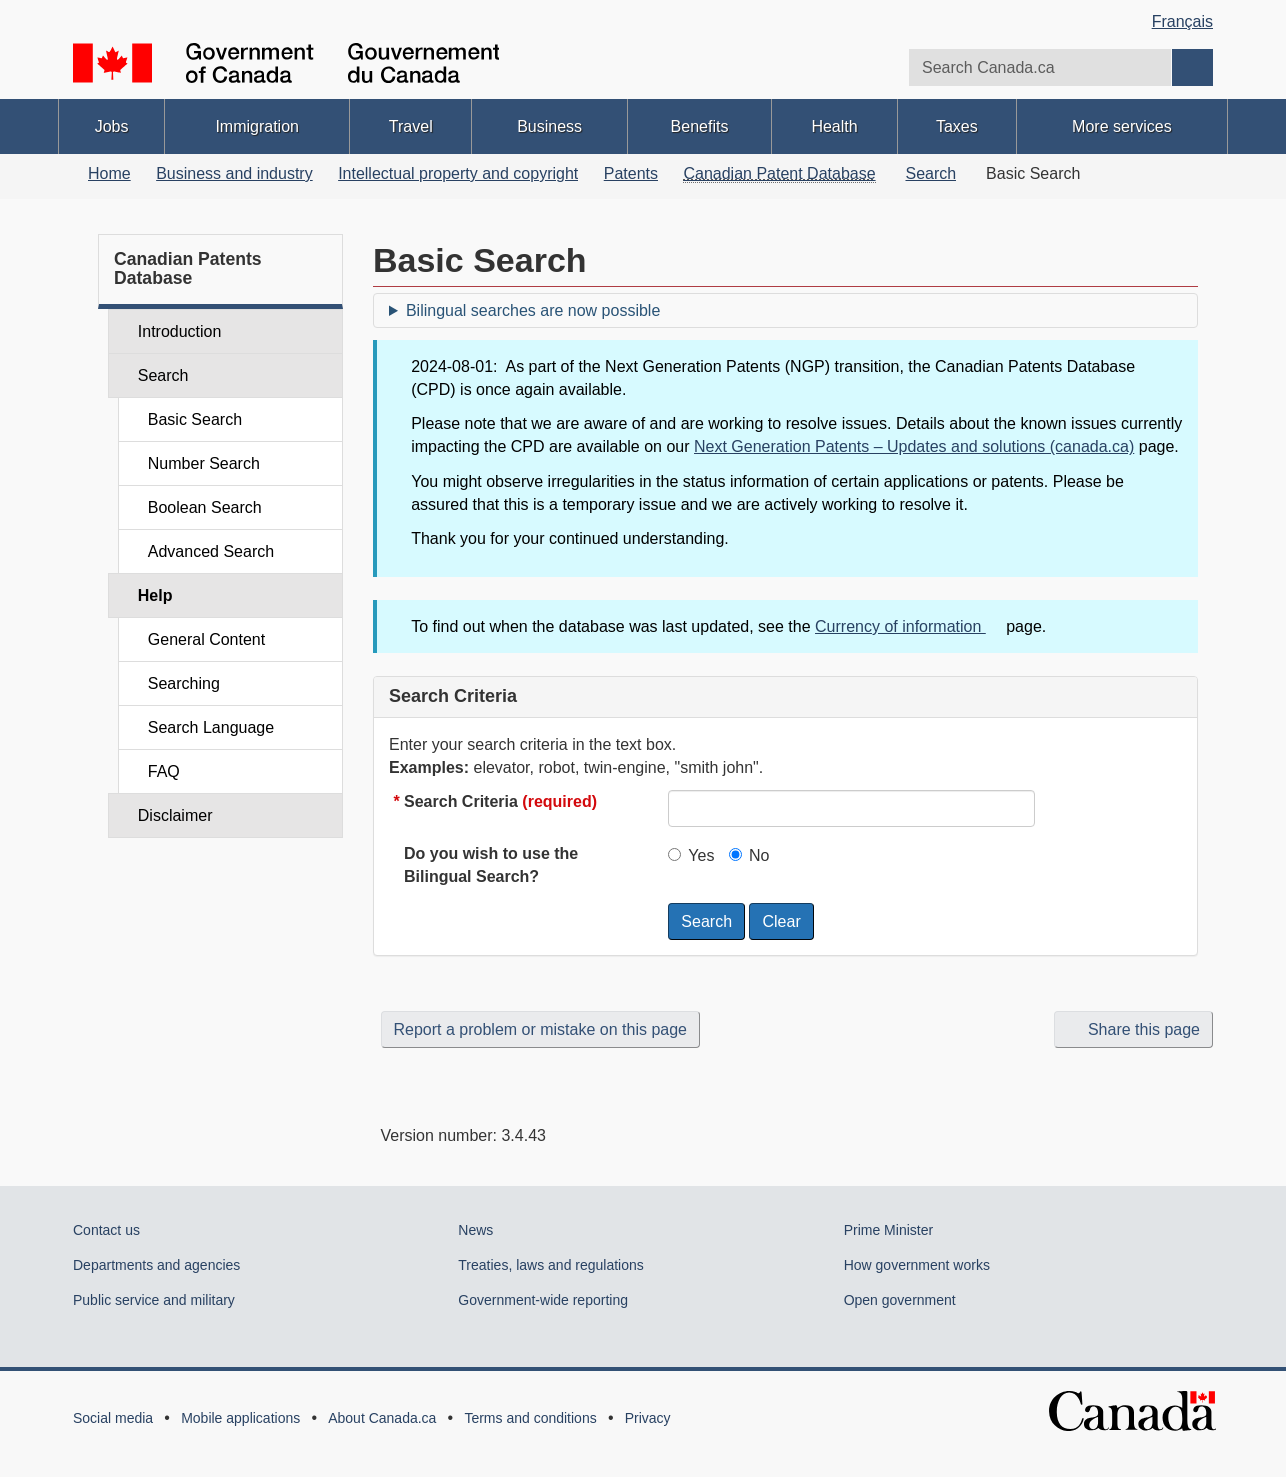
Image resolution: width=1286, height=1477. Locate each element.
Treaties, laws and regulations (550, 1265)
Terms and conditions (530, 1418)
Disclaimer (175, 815)
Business (549, 126)
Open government (900, 1300)
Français (1182, 21)
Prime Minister (888, 1230)
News (475, 1230)
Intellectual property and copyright (458, 173)
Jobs (112, 126)
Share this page (1133, 1029)
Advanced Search (211, 551)
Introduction (180, 331)
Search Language (211, 727)
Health (834, 126)
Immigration (257, 126)
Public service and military (154, 1300)
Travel (411, 126)
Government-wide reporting (543, 1300)
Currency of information (908, 626)
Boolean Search (205, 507)
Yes (691, 855)
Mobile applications (240, 1418)
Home (109, 173)
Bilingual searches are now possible (533, 310)
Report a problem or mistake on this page (540, 1029)
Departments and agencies (156, 1265)
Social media (113, 1418)
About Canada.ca (382, 1418)
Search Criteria (500, 801)
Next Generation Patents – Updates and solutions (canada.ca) (914, 446)
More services (1122, 126)
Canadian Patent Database (779, 173)
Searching (184, 683)
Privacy (648, 1418)
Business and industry (234, 173)
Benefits (700, 126)
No (749, 855)
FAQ (164, 771)
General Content (206, 639)
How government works (917, 1265)
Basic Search (195, 419)
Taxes (957, 126)
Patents (631, 173)
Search (930, 173)
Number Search (204, 463)
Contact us (106, 1230)
